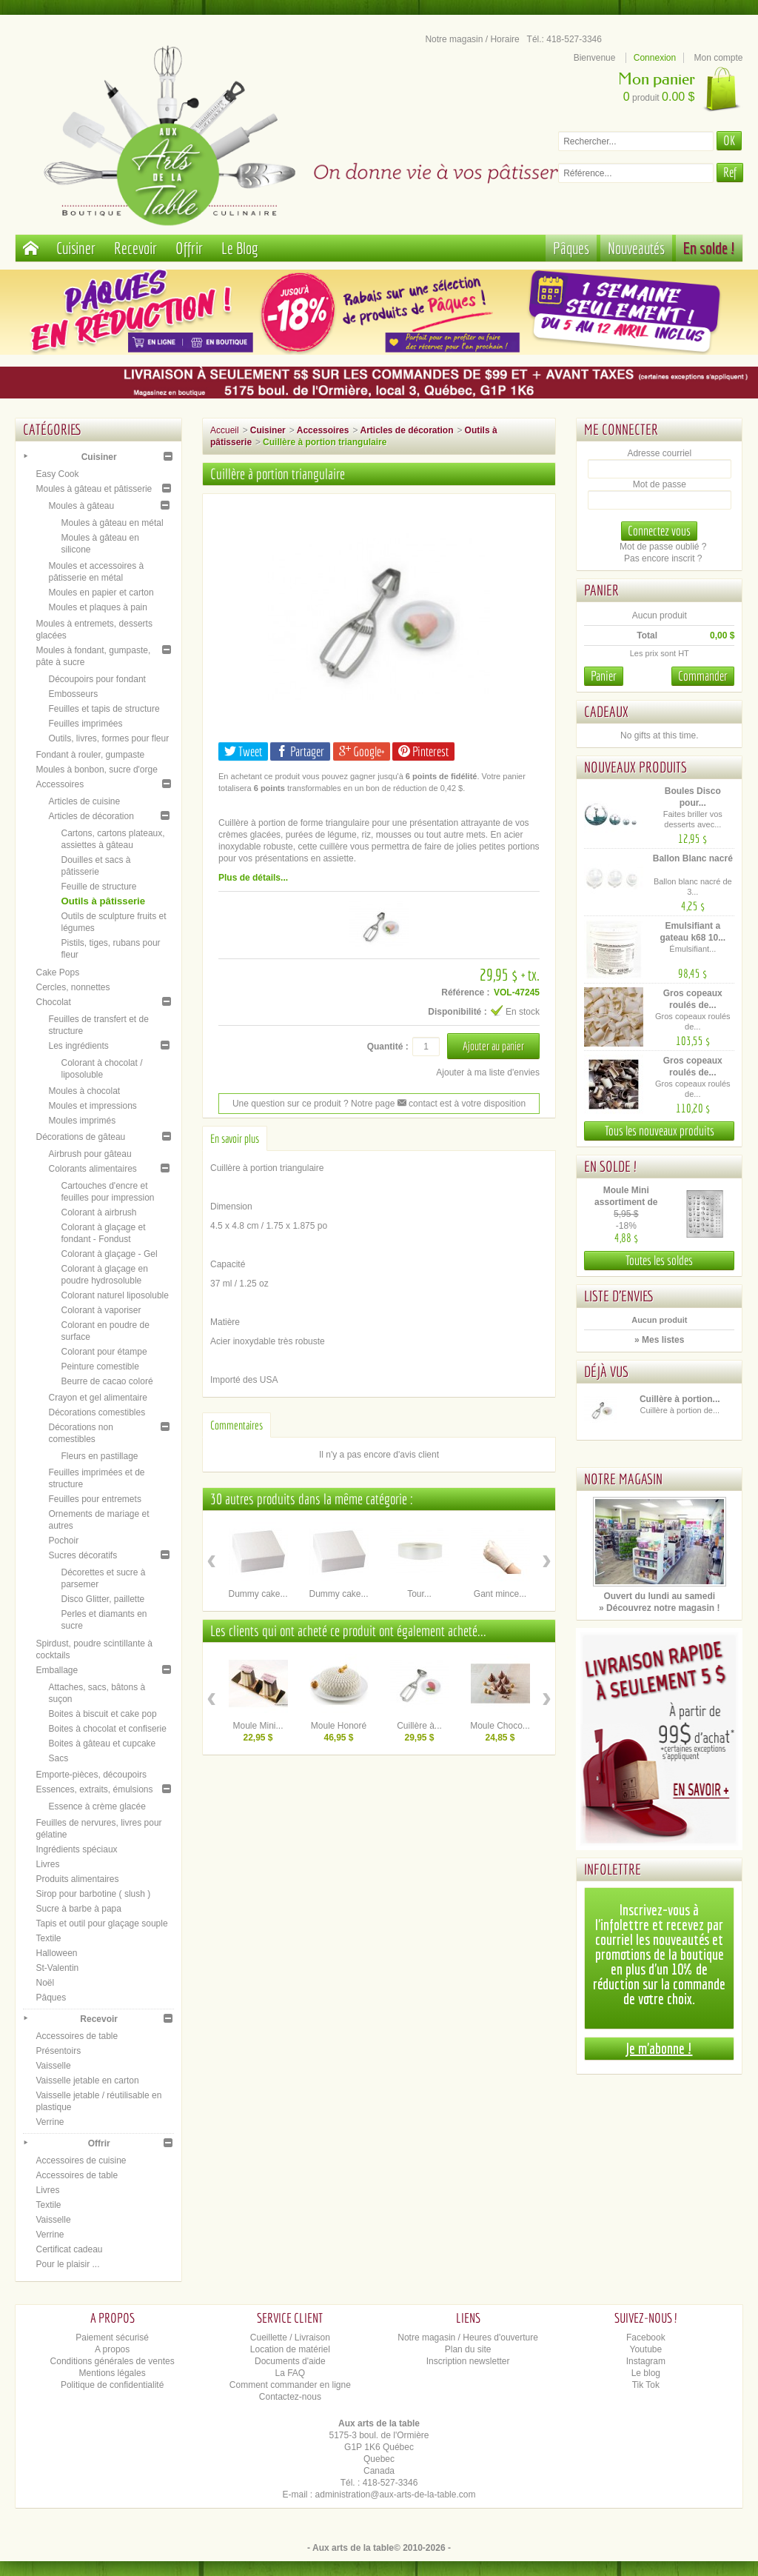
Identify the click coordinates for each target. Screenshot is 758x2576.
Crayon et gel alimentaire (97, 1397)
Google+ (361, 751)
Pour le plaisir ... (67, 2264)
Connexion (655, 58)
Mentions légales (112, 2373)
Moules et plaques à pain (97, 607)
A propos (112, 2349)
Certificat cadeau (69, 2249)
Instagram (645, 2361)
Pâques (571, 247)
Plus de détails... (253, 877)
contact (417, 1103)
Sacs (58, 1758)
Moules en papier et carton (100, 592)
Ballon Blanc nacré (693, 858)
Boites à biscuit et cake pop (102, 1714)
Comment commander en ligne (290, 2385)
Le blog (645, 2373)
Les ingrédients (78, 1046)
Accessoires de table (77, 2036)
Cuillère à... (419, 1726)
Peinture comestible (99, 1366)
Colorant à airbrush (98, 1212)
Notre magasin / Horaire (472, 39)
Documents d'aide (290, 2361)
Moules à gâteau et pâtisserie (94, 489)
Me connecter (621, 429)
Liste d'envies (619, 1295)
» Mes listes (659, 1340)
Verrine (50, 2122)
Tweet (243, 751)
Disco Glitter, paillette (102, 1599)
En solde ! (709, 247)
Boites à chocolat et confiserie (107, 1729)
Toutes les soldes (659, 1260)
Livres (47, 1864)
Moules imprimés (81, 1120)
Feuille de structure (98, 886)
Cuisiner (75, 247)
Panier (601, 589)
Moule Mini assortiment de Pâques (625, 1202)
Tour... (419, 1594)
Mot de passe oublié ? (663, 546)
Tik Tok (646, 2385)
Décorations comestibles (96, 1412)
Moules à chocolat (84, 1091)
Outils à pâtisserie (103, 901)
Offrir (189, 247)
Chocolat (53, 1002)
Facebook (645, 2337)
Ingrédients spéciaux (76, 1849)
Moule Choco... (500, 1726)
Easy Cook (57, 474)
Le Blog (239, 247)
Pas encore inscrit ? (663, 558)
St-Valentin (57, 1968)
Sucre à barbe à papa (78, 1908)
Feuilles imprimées (85, 723)
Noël (45, 1983)
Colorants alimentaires (92, 1169)
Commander (703, 676)
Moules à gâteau (81, 506)
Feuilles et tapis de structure (103, 709)
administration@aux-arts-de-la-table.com (395, 2494)
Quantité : (388, 1046)
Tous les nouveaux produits (659, 1130)
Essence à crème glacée (96, 1806)
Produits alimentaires (77, 1879)
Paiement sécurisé (112, 2337)
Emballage (57, 1670)
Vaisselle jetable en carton (87, 2080)
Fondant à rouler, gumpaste (90, 755)
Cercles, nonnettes (73, 987)
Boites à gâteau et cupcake (101, 1743)
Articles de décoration (90, 816)
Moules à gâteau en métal (112, 523)
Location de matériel (290, 2349)
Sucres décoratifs (82, 1555)
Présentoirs (58, 2051)
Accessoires (60, 784)
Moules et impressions (92, 1106)
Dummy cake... (258, 1594)
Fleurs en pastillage (99, 1456)
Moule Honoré (338, 1726)
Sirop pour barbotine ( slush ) (93, 1894)
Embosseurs (73, 694)
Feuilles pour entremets (94, 1499)
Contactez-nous (290, 2397)
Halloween (56, 1953)
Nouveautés (636, 247)
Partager (300, 751)
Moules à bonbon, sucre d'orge (96, 769)
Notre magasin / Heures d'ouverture (468, 2337)
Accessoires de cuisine (81, 2160)
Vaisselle (53, 2066)
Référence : (465, 992)
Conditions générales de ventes (112, 2361)
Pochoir (63, 1540)
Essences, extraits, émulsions (94, 1789)
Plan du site (468, 2349)
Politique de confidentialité (112, 2385)
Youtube (646, 2349)
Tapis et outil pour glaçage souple (101, 1923)
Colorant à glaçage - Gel (109, 1254)
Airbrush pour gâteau (89, 1154)
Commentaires (236, 1425)
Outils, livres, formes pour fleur (108, 738)
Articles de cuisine (84, 801)
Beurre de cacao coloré (106, 1381)
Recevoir (135, 247)
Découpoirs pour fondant (96, 679)
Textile (48, 1938)
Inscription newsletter (468, 2361)
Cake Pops (57, 972)
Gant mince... (500, 1594)
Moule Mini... (258, 1726)
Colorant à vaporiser (101, 1310)
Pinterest (423, 751)
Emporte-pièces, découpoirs (91, 1774)
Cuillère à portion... (680, 1399)
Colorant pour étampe (104, 1352)
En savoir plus (234, 1138)
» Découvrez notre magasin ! (659, 1608)
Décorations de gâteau (80, 1137)
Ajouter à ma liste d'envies (488, 1072)
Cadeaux (606, 711)
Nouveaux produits (635, 766)
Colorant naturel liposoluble (114, 1295)
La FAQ (290, 2373)
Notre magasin (623, 1478)
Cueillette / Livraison (290, 2337)
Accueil (224, 430)
